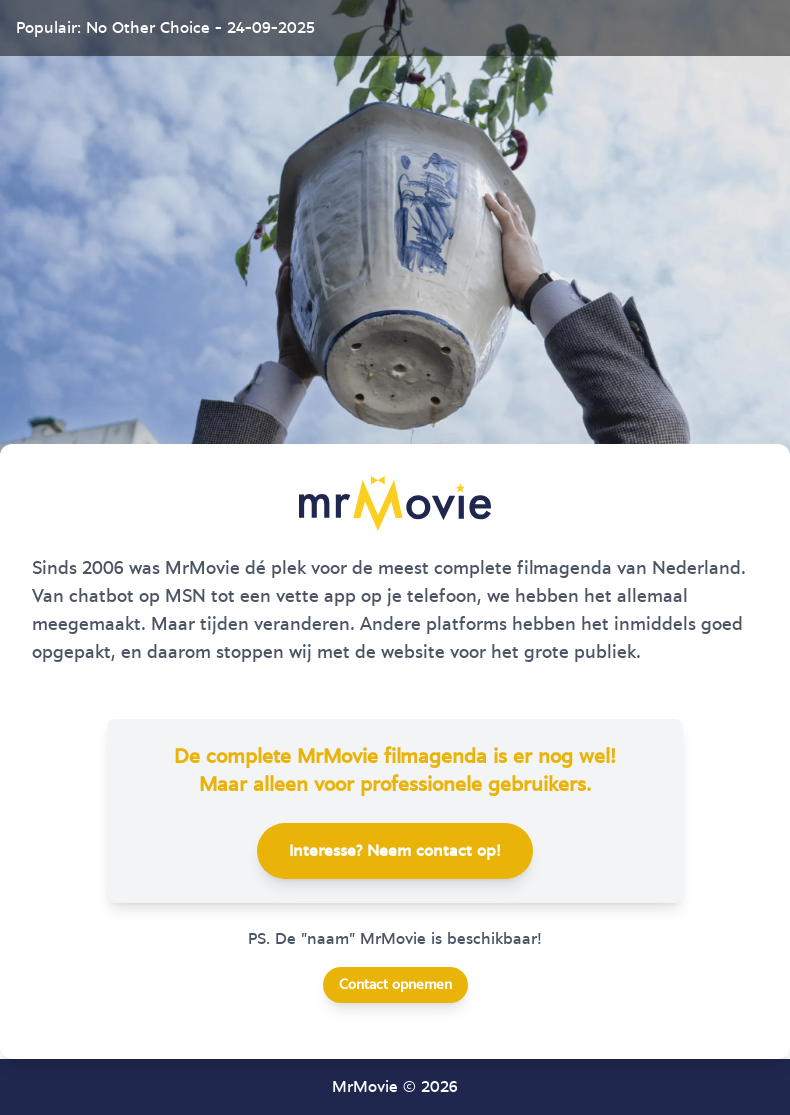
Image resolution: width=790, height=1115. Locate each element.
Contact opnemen (395, 985)
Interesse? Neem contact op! (395, 851)
